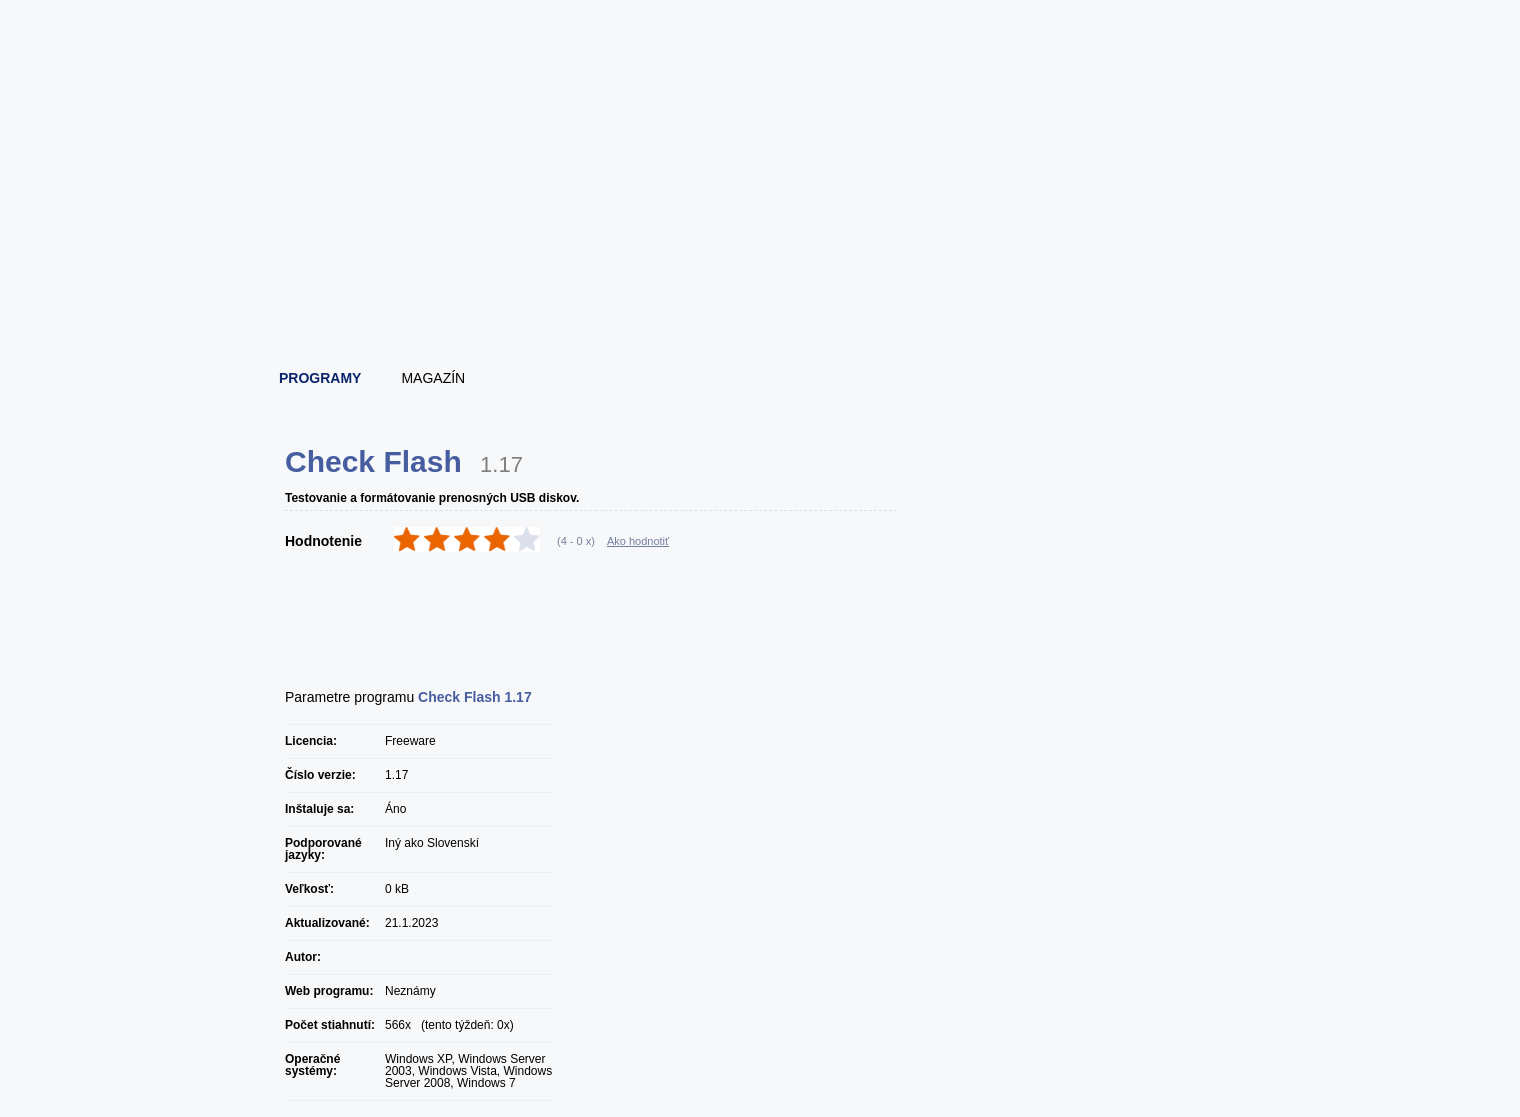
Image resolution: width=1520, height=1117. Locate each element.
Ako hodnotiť (638, 541)
